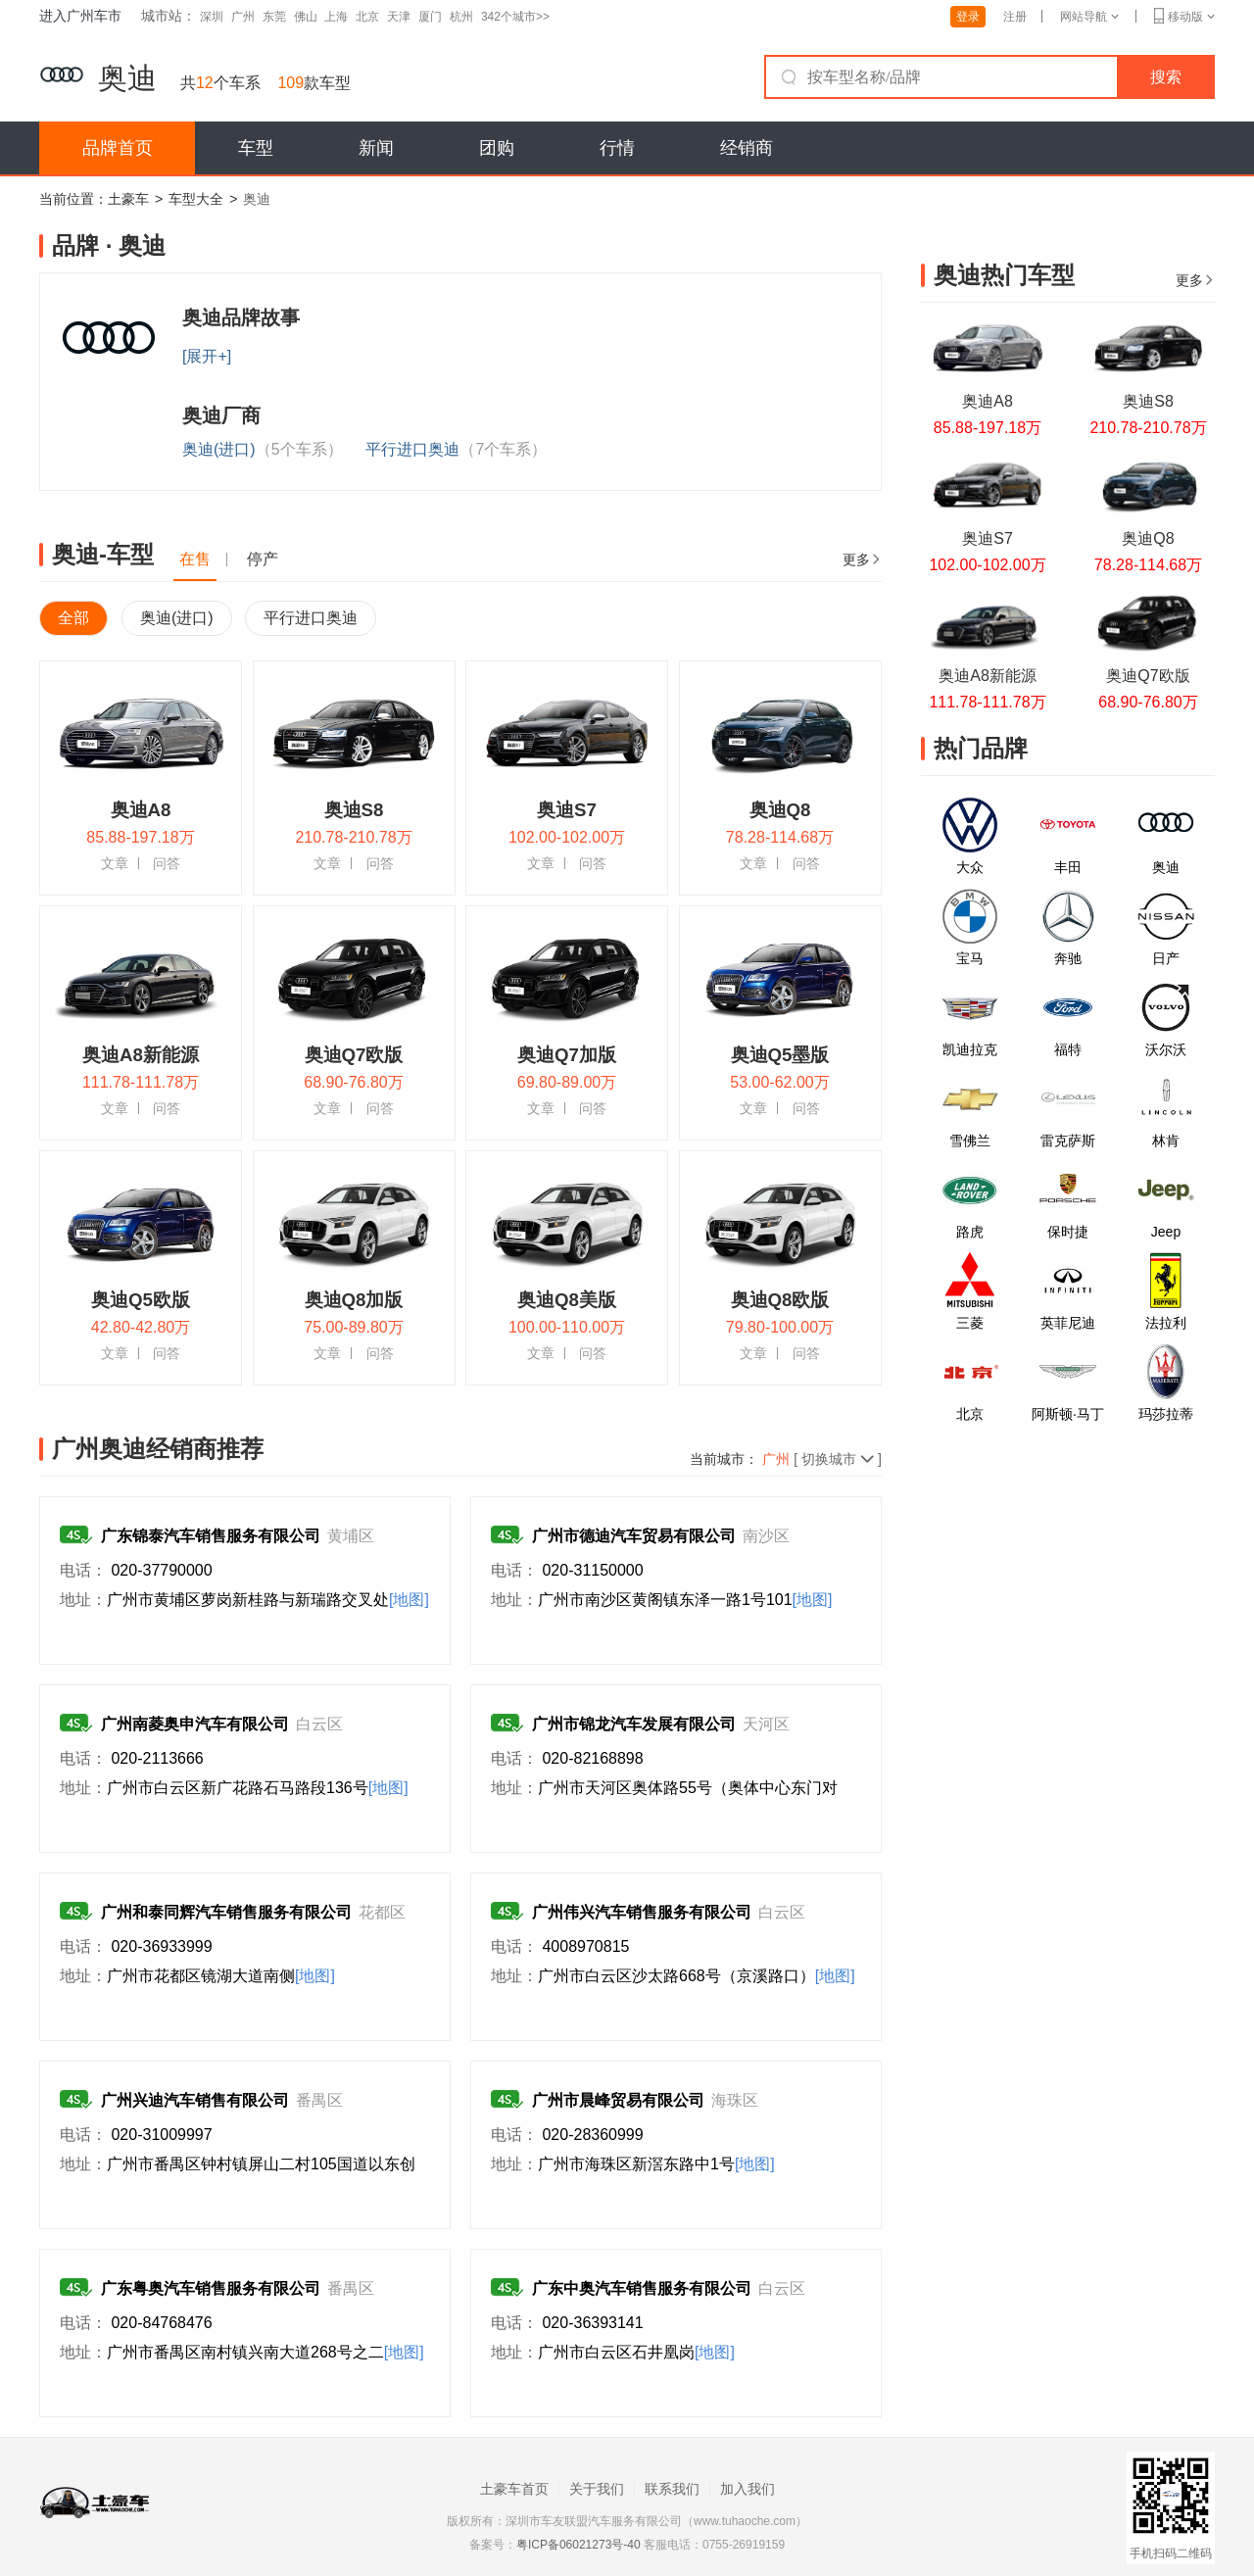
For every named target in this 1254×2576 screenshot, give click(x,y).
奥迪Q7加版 (566, 1055)
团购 (496, 148)
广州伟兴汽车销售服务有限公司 (641, 1912)
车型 (255, 148)
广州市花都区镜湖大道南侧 (221, 1976)
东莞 (274, 17)
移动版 (1184, 17)
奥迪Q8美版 (566, 1299)
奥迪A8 (141, 810)
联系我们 (672, 2489)
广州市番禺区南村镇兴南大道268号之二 (265, 2352)
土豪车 (128, 199)
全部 (73, 617)
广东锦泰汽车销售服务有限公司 (210, 1536)
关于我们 (596, 2489)
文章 (114, 863)
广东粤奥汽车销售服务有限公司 (210, 2288)
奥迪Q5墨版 (780, 1055)
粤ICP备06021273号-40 (578, 2545)
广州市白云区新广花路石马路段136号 (258, 1787)
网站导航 (1089, 17)
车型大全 (196, 199)
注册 (1015, 17)
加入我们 (747, 2489)
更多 (862, 559)
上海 (336, 17)
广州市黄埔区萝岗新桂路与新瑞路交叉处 (268, 1599)
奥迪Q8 (780, 810)
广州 (243, 17)
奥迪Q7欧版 (354, 1055)
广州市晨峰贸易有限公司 (618, 2100)
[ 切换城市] (822, 1459)
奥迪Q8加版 (354, 1299)
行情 (617, 148)
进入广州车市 (80, 16)
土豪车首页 (514, 2489)
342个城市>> (515, 17)
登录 (968, 17)
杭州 (461, 17)
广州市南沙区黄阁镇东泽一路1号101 (685, 1599)
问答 (166, 863)
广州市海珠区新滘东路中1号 (656, 2164)
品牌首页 (117, 148)
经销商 (746, 148)
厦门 (430, 17)
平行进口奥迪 (456, 449)
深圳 (211, 17)
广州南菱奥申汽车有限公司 (195, 1724)
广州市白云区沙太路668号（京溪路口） (696, 1976)
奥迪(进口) (262, 449)
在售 (195, 559)
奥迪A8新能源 (140, 1055)
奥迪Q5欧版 (140, 1299)
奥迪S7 (567, 810)
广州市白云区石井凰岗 (636, 2352)
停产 (262, 559)
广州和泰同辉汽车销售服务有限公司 (226, 1912)
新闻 (376, 148)
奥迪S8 (354, 810)
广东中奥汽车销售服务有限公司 (641, 2288)
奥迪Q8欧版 (780, 1299)
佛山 (305, 17)
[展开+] (206, 356)
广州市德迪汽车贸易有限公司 (634, 1536)
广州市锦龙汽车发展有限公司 (634, 1724)
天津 (398, 17)
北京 (367, 17)
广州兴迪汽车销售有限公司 (195, 2100)
